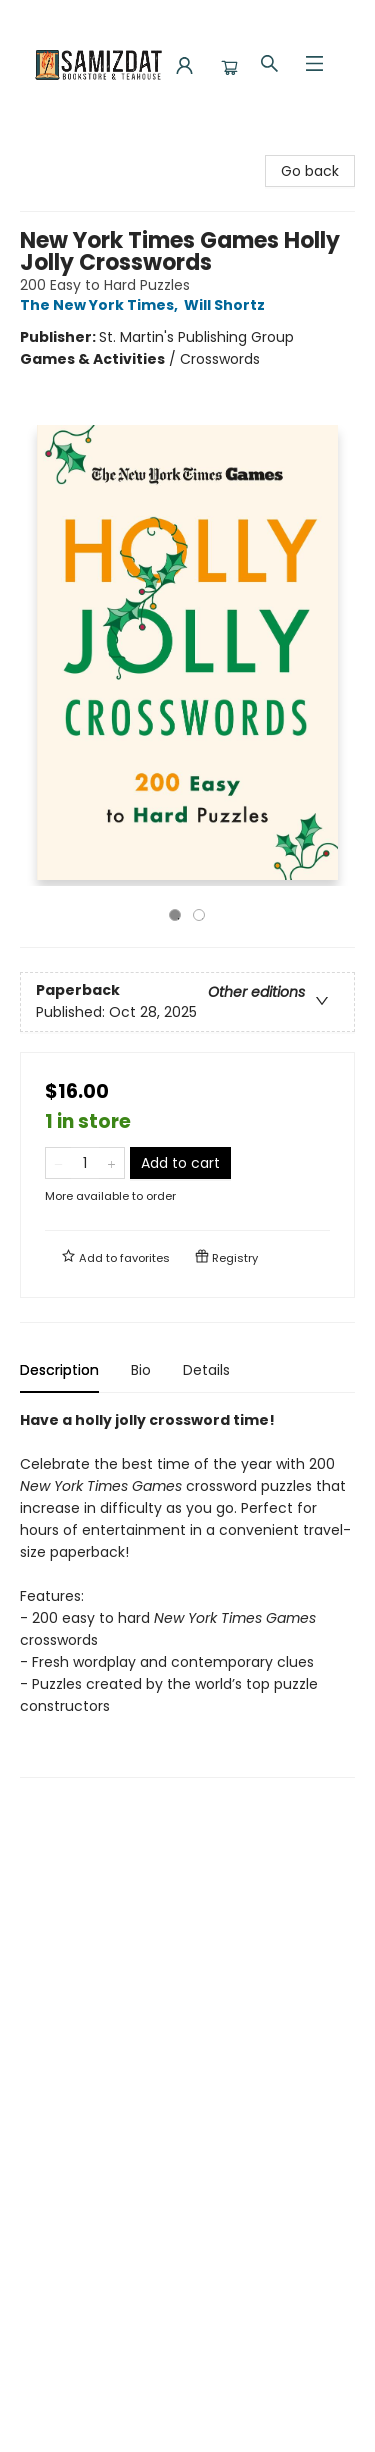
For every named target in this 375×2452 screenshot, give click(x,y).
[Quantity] (85, 1163)
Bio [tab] (141, 1370)
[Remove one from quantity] (58, 1163)
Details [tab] (206, 1370)
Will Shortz (227, 305)
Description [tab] (59, 1370)
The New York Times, (102, 305)
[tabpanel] (187, 1593)
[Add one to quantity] (111, 1163)
